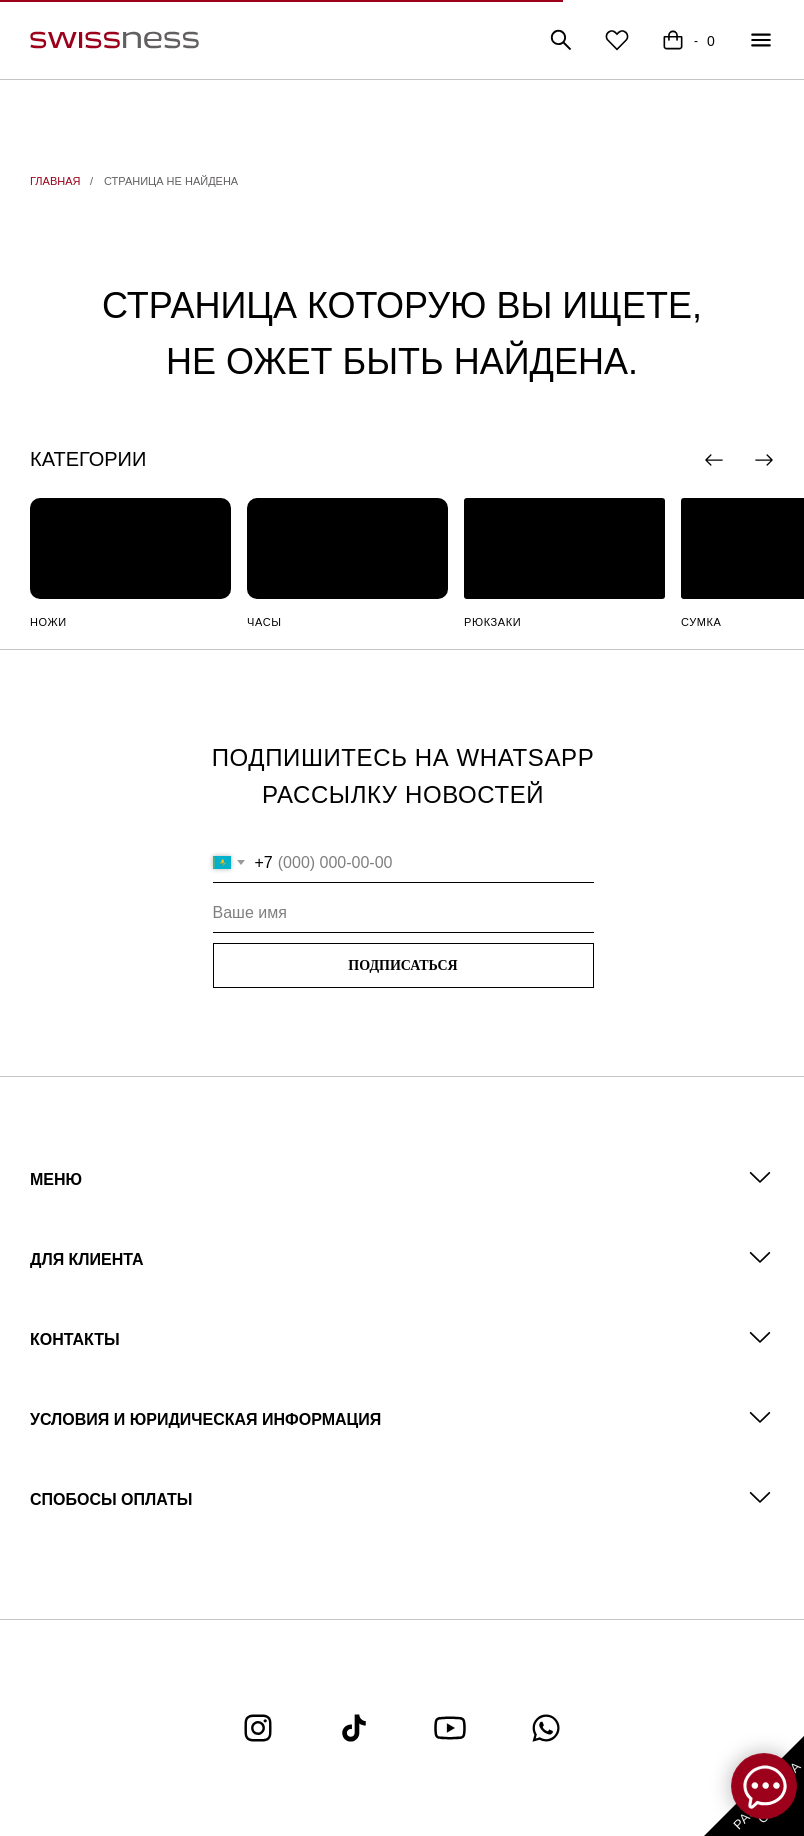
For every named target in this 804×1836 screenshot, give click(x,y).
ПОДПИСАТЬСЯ (402, 965)
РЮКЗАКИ (492, 622)
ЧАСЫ (264, 622)
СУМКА (701, 622)
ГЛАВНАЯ (55, 181)
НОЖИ (48, 622)
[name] (403, 913)
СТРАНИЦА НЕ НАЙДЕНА (171, 181)
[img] (130, 548)
